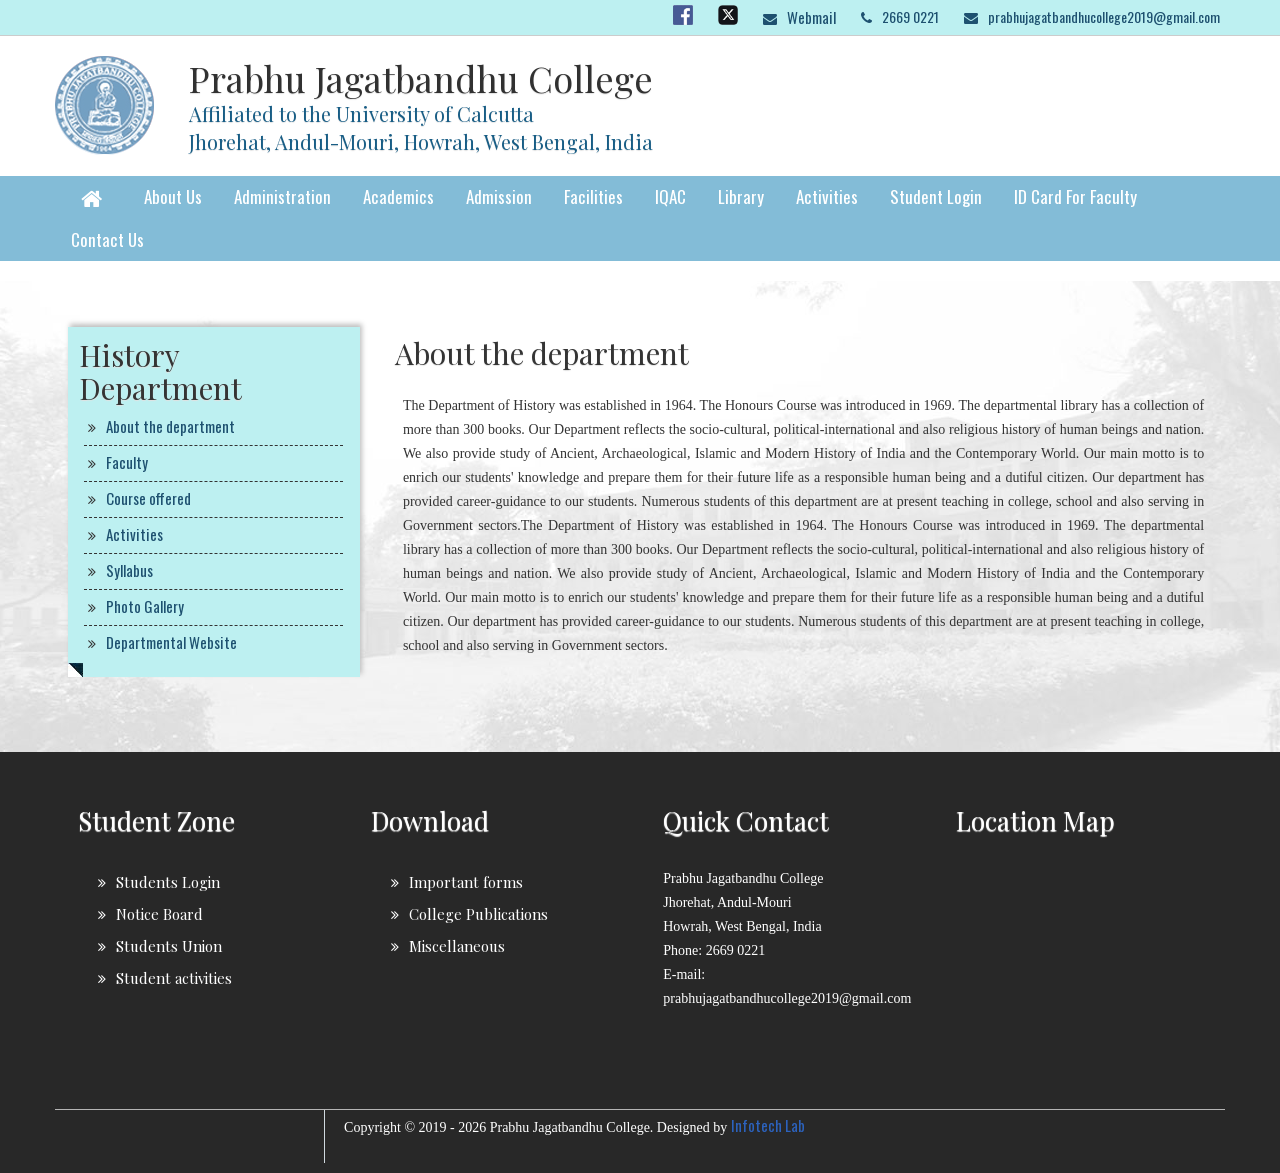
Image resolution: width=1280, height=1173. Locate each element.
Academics (398, 196)
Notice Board (159, 914)
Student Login (936, 196)
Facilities (593, 196)
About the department (170, 426)
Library (741, 196)
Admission (499, 196)
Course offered (148, 498)
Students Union (169, 946)
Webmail (811, 17)
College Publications (478, 914)
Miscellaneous (457, 946)
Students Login (168, 882)
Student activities (174, 978)
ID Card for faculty (1075, 196)
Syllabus (129, 570)
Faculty (127, 462)
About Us (173, 196)
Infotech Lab (768, 1125)
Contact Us (107, 239)
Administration (282, 196)
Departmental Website (171, 642)
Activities (827, 196)
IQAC (670, 196)
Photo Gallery (145, 606)
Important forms (466, 882)
